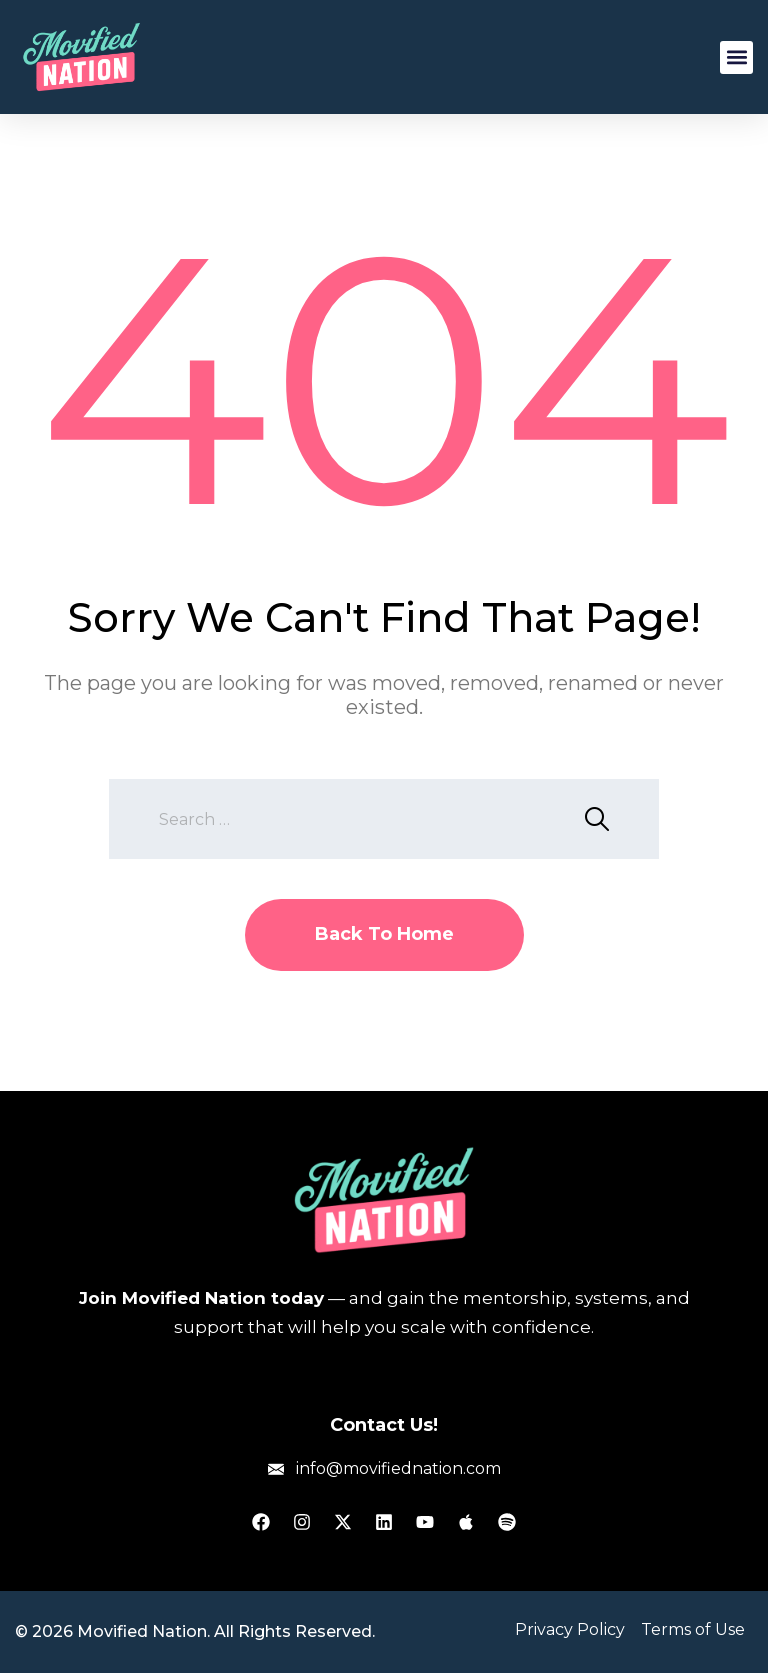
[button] (736, 57)
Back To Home (384, 934)
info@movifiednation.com (398, 1468)
